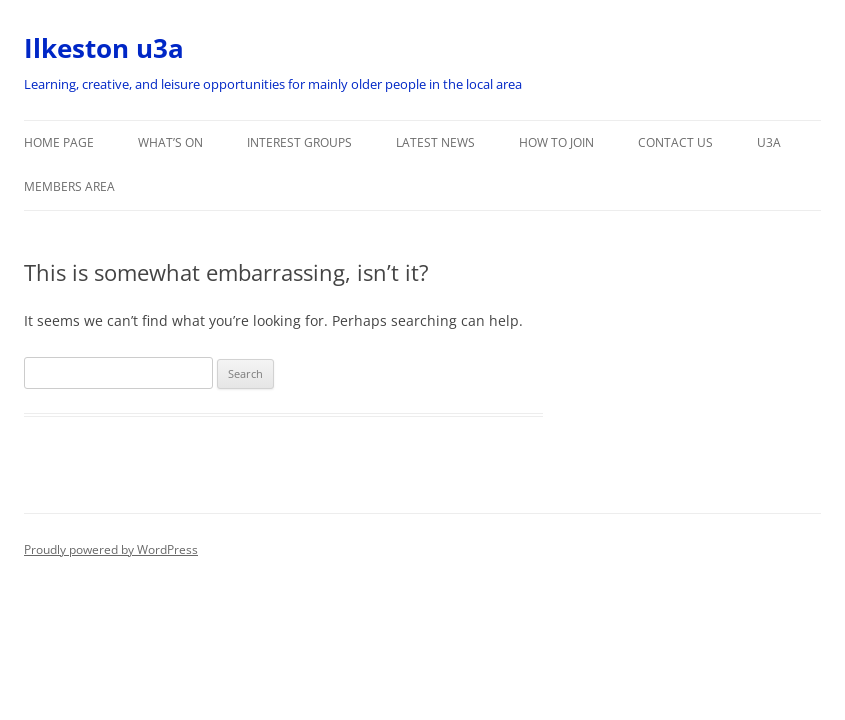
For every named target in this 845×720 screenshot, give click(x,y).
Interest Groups (299, 142)
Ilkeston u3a (104, 48)
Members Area (69, 186)
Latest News (435, 142)
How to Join (556, 142)
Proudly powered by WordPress (111, 549)
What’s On (170, 142)
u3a (769, 142)
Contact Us (675, 142)
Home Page (59, 142)
